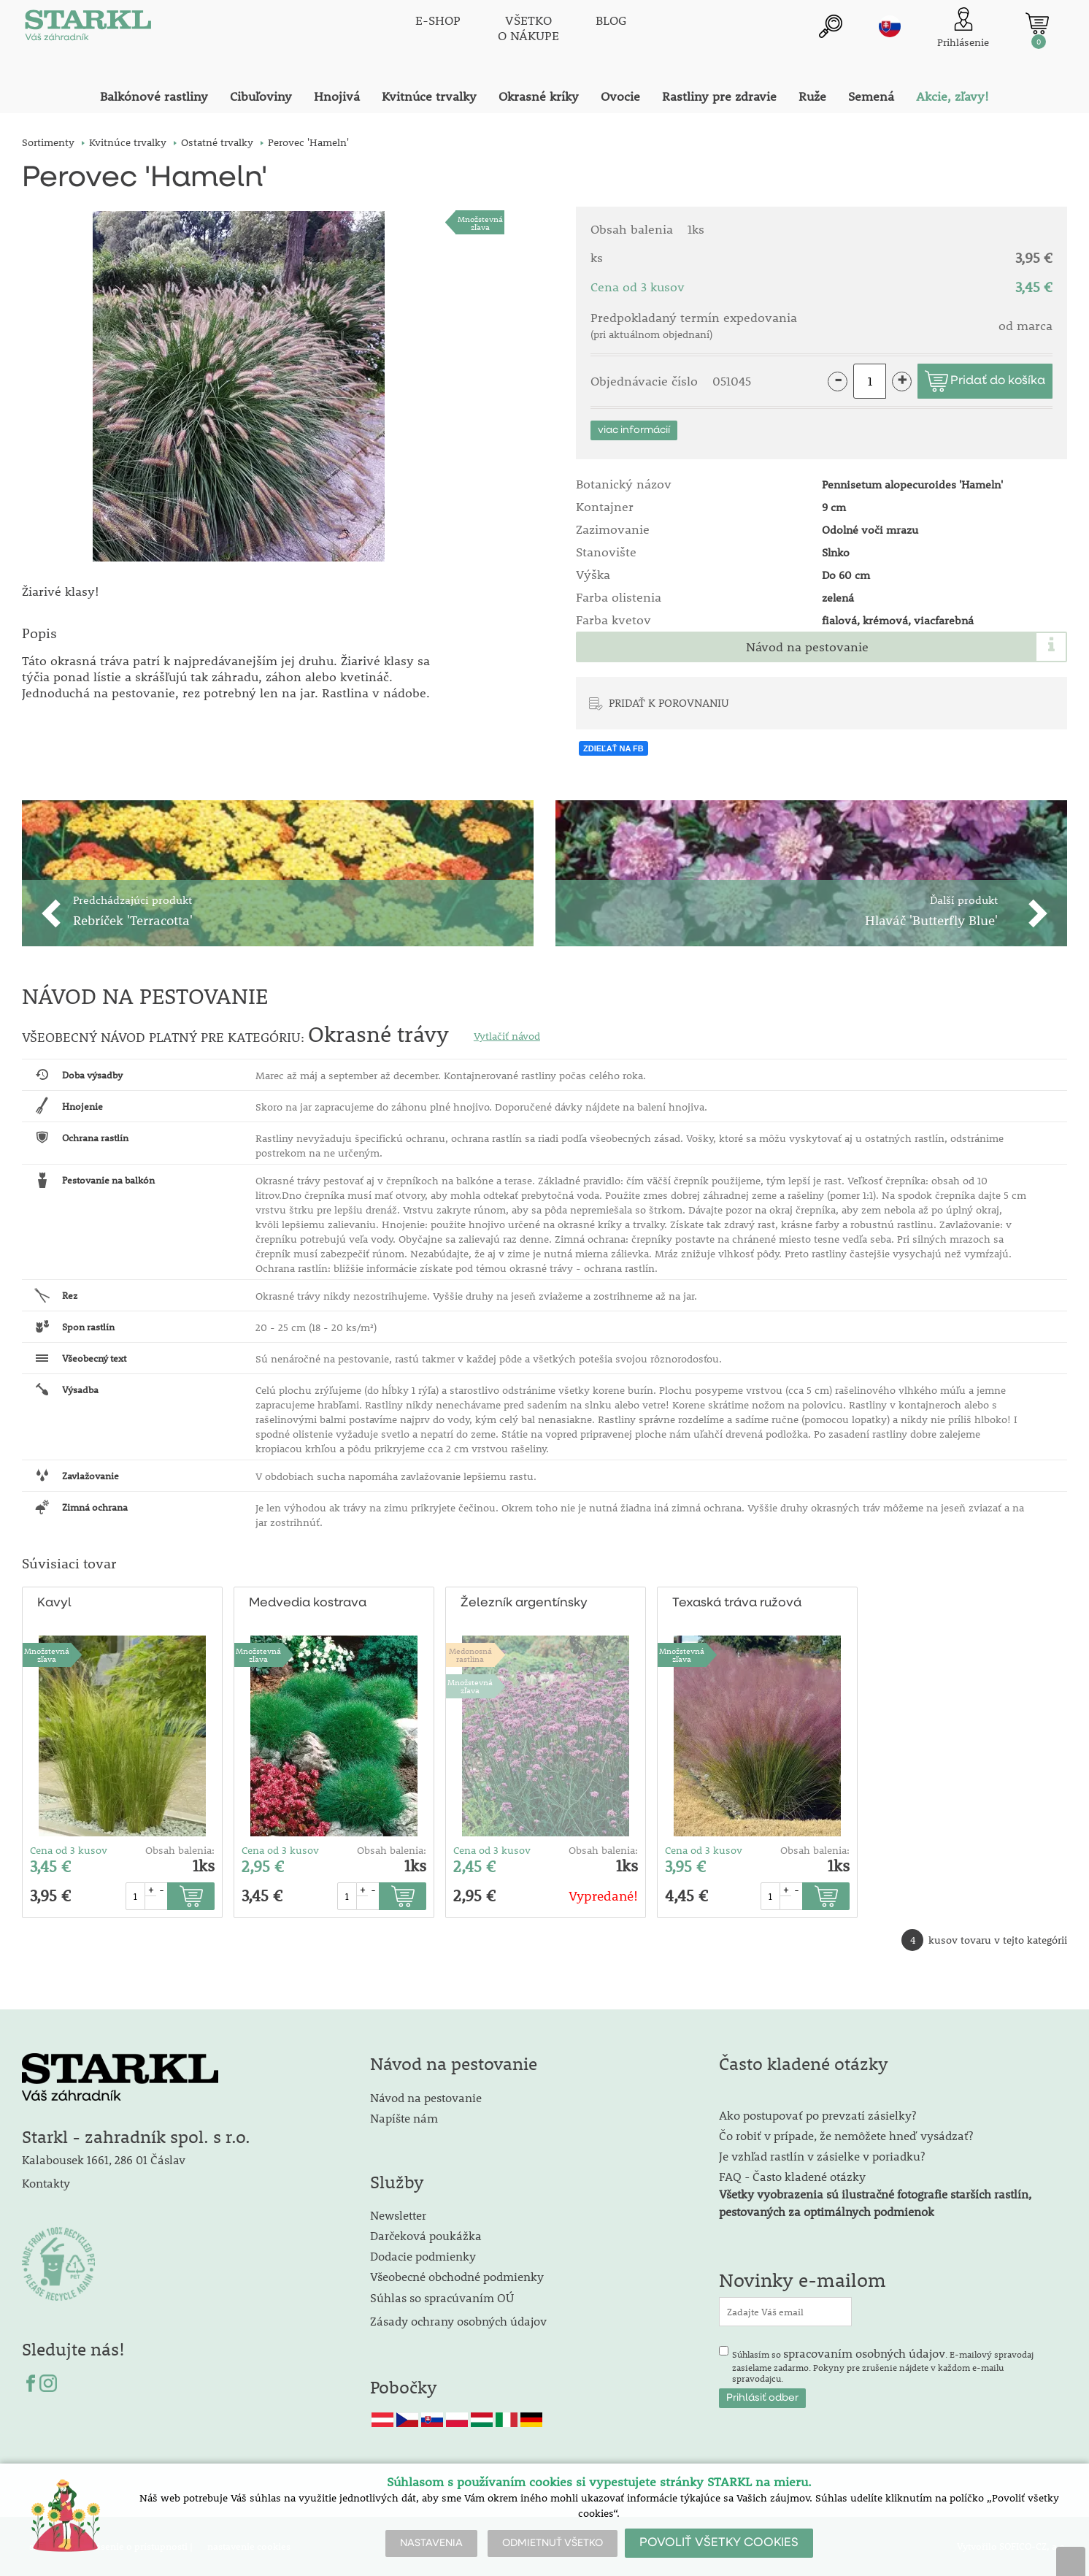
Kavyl (54, 1603)
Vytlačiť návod (507, 1036)
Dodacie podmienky (423, 2255)
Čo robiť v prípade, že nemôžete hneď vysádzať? (846, 2135)
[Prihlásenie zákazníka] (963, 28)
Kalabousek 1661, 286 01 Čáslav (103, 2159)
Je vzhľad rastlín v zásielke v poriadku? (822, 2155)
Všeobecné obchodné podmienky (457, 2276)
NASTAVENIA (431, 2543)
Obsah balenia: (180, 1850)
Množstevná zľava (480, 223)
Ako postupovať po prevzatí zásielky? (817, 2115)
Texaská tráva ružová (736, 1603)
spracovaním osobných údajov (864, 2353)
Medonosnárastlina (470, 1655)
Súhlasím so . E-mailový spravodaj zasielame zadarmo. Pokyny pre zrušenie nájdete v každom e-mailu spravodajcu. (883, 2365)
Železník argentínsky (523, 1603)
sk (890, 27)
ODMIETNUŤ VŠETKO (552, 2543)
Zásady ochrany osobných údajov (460, 2320)
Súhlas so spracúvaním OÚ (442, 2297)
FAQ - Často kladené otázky (792, 2176)
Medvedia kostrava (307, 1603)
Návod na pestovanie (807, 647)
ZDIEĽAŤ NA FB (613, 748)
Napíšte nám (404, 2117)
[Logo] (87, 29)
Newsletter (398, 2215)
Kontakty (46, 2182)
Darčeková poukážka (426, 2235)
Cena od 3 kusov (68, 1850)
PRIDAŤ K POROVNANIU (669, 702)
